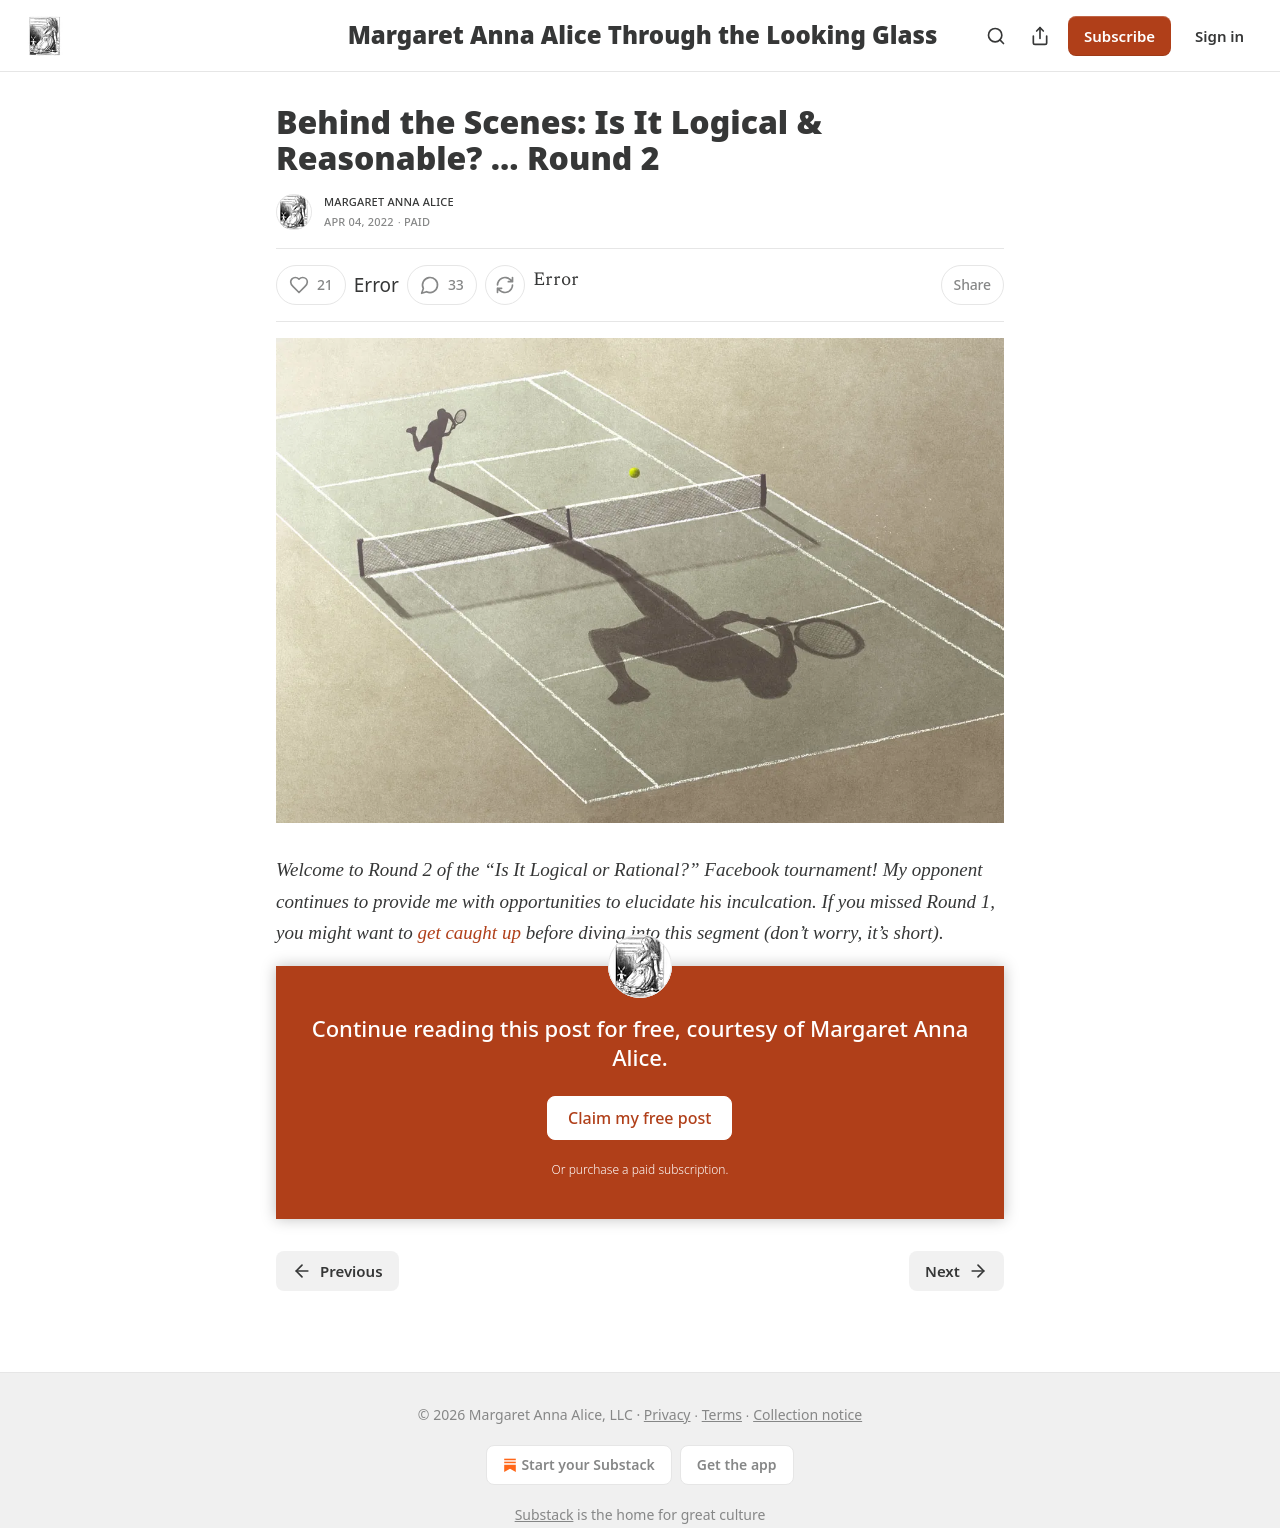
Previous (337, 1271)
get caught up (468, 932)
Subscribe (1119, 36)
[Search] (996, 36)
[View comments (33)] (442, 285)
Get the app (737, 1464)
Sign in (1219, 36)
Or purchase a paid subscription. (640, 1169)
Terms (722, 1414)
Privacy (667, 1414)
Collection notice (807, 1414)
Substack (544, 1514)
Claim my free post (639, 1117)
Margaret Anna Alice (389, 201)
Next (956, 1271)
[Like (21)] (311, 285)
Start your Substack (576, 1465)
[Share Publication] (1040, 36)
